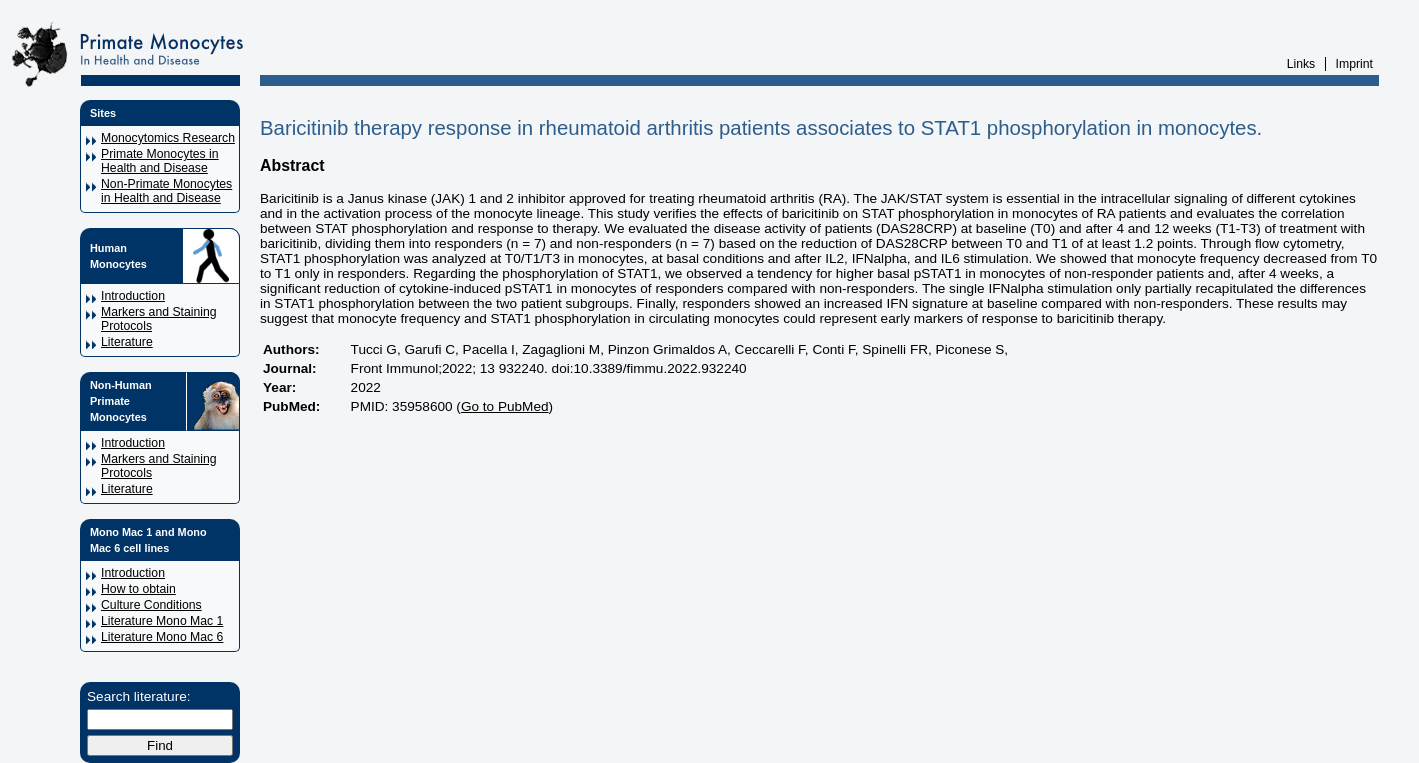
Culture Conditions (151, 605)
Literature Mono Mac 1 (162, 621)
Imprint (1354, 64)
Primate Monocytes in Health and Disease (160, 161)
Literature (127, 342)
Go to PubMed (505, 406)
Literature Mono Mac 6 (162, 637)
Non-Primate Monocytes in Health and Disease (166, 191)
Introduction (133, 296)
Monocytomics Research (168, 138)
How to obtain (138, 589)
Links (1301, 64)
